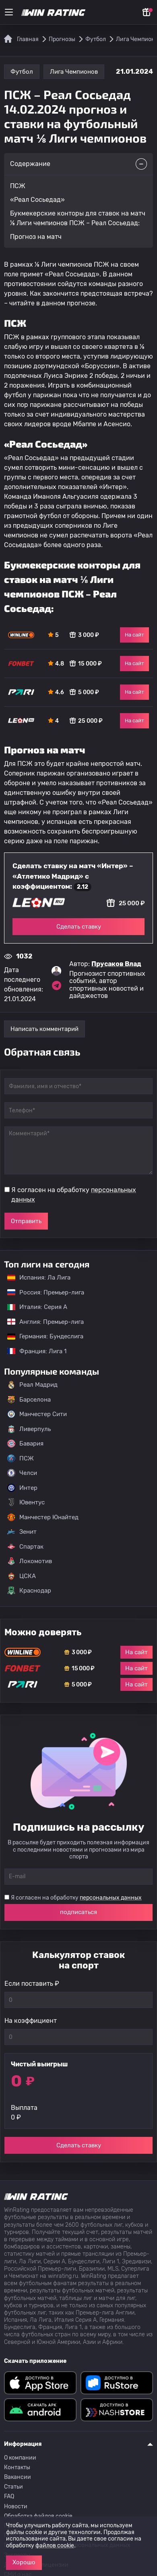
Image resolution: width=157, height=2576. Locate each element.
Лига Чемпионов (74, 71)
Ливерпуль (29, 1429)
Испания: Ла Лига (38, 1277)
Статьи (13, 2486)
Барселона (29, 1400)
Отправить (26, 1221)
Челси (22, 1473)
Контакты (17, 2467)
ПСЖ (20, 1458)
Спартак (25, 1547)
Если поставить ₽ (31, 1983)
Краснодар (29, 1591)
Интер (22, 1488)
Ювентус (26, 1502)
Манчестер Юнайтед (42, 1517)
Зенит (22, 1532)
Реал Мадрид (32, 1385)
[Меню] (8, 12)
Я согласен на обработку (73, 1194)
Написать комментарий (44, 1029)
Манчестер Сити (37, 1414)
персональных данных (111, 1897)
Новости (15, 2506)
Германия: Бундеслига (41, 1336)
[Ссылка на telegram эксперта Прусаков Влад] (56, 985)
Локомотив (29, 1561)
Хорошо (23, 2562)
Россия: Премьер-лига (41, 1292)
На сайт (134, 635)
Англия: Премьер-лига (41, 1321)
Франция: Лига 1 (32, 1351)
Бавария (25, 1443)
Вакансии (17, 2477)
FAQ (9, 2496)
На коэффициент (30, 2020)
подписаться (78, 1912)
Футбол (21, 71)
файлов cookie (54, 2545)
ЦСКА (21, 1576)
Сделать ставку (78, 926)
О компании (20, 2457)
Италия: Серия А (33, 1307)
